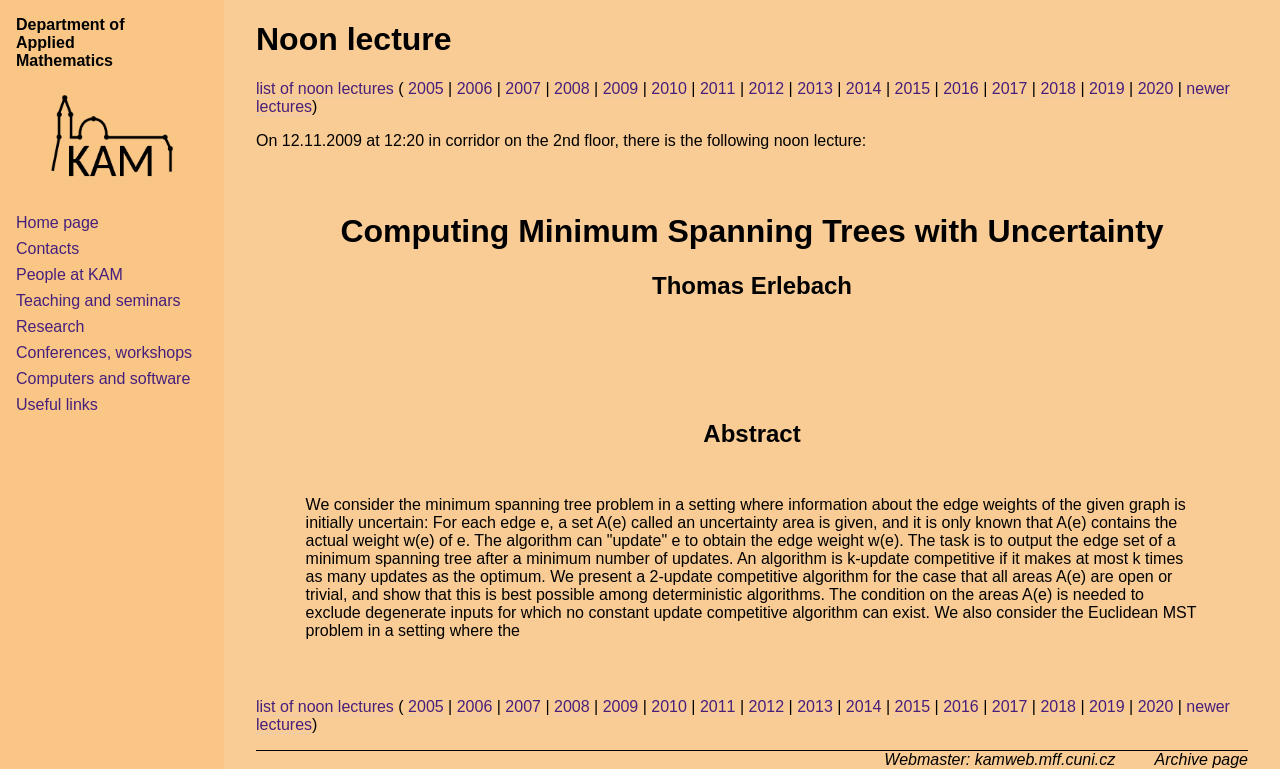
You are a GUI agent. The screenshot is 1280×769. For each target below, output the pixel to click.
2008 (572, 88)
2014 (864, 88)
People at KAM (69, 274)
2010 (669, 88)
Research (50, 326)
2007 (523, 88)
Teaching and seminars (98, 300)
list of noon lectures (325, 88)
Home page (57, 222)
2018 (1058, 88)
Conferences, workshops (104, 352)
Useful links (57, 404)
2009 (621, 88)
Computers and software (103, 378)
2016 (961, 88)
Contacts (47, 248)
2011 (718, 88)
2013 (815, 88)
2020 (1156, 88)
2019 (1107, 88)
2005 (426, 88)
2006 (475, 88)
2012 (767, 88)
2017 (1010, 88)
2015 (912, 88)
